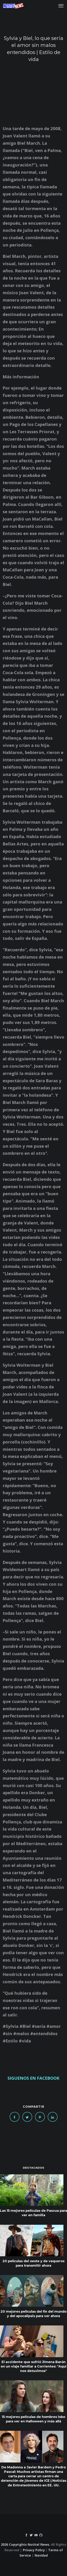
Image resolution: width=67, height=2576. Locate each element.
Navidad (41, 2555)
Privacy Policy (34, 2550)
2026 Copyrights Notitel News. (25, 2544)
